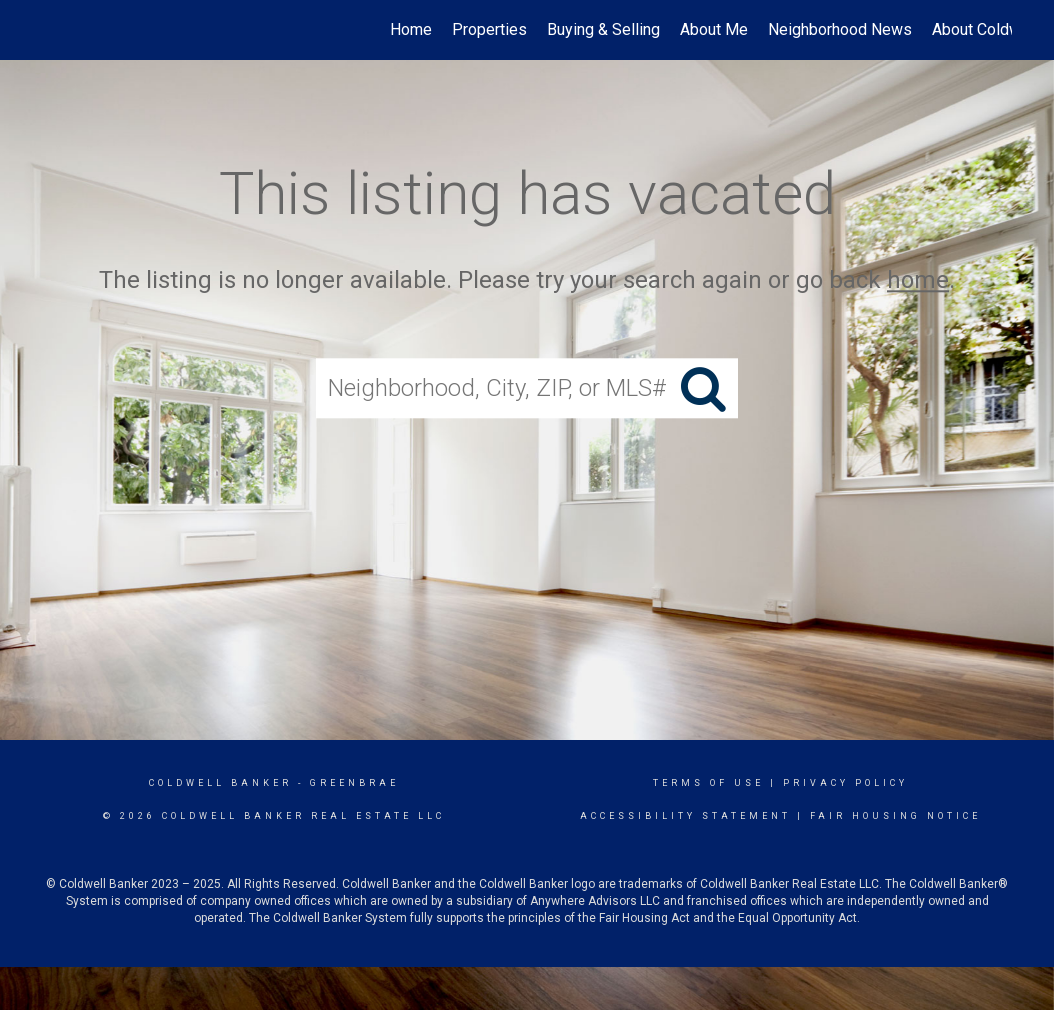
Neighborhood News (840, 29)
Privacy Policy (845, 783)
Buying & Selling (603, 29)
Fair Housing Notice (895, 816)
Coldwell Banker (220, 783)
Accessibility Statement (685, 816)
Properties (489, 29)
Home (411, 29)
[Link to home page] (52, 30)
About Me (714, 29)
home (918, 280)
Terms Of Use (708, 783)
